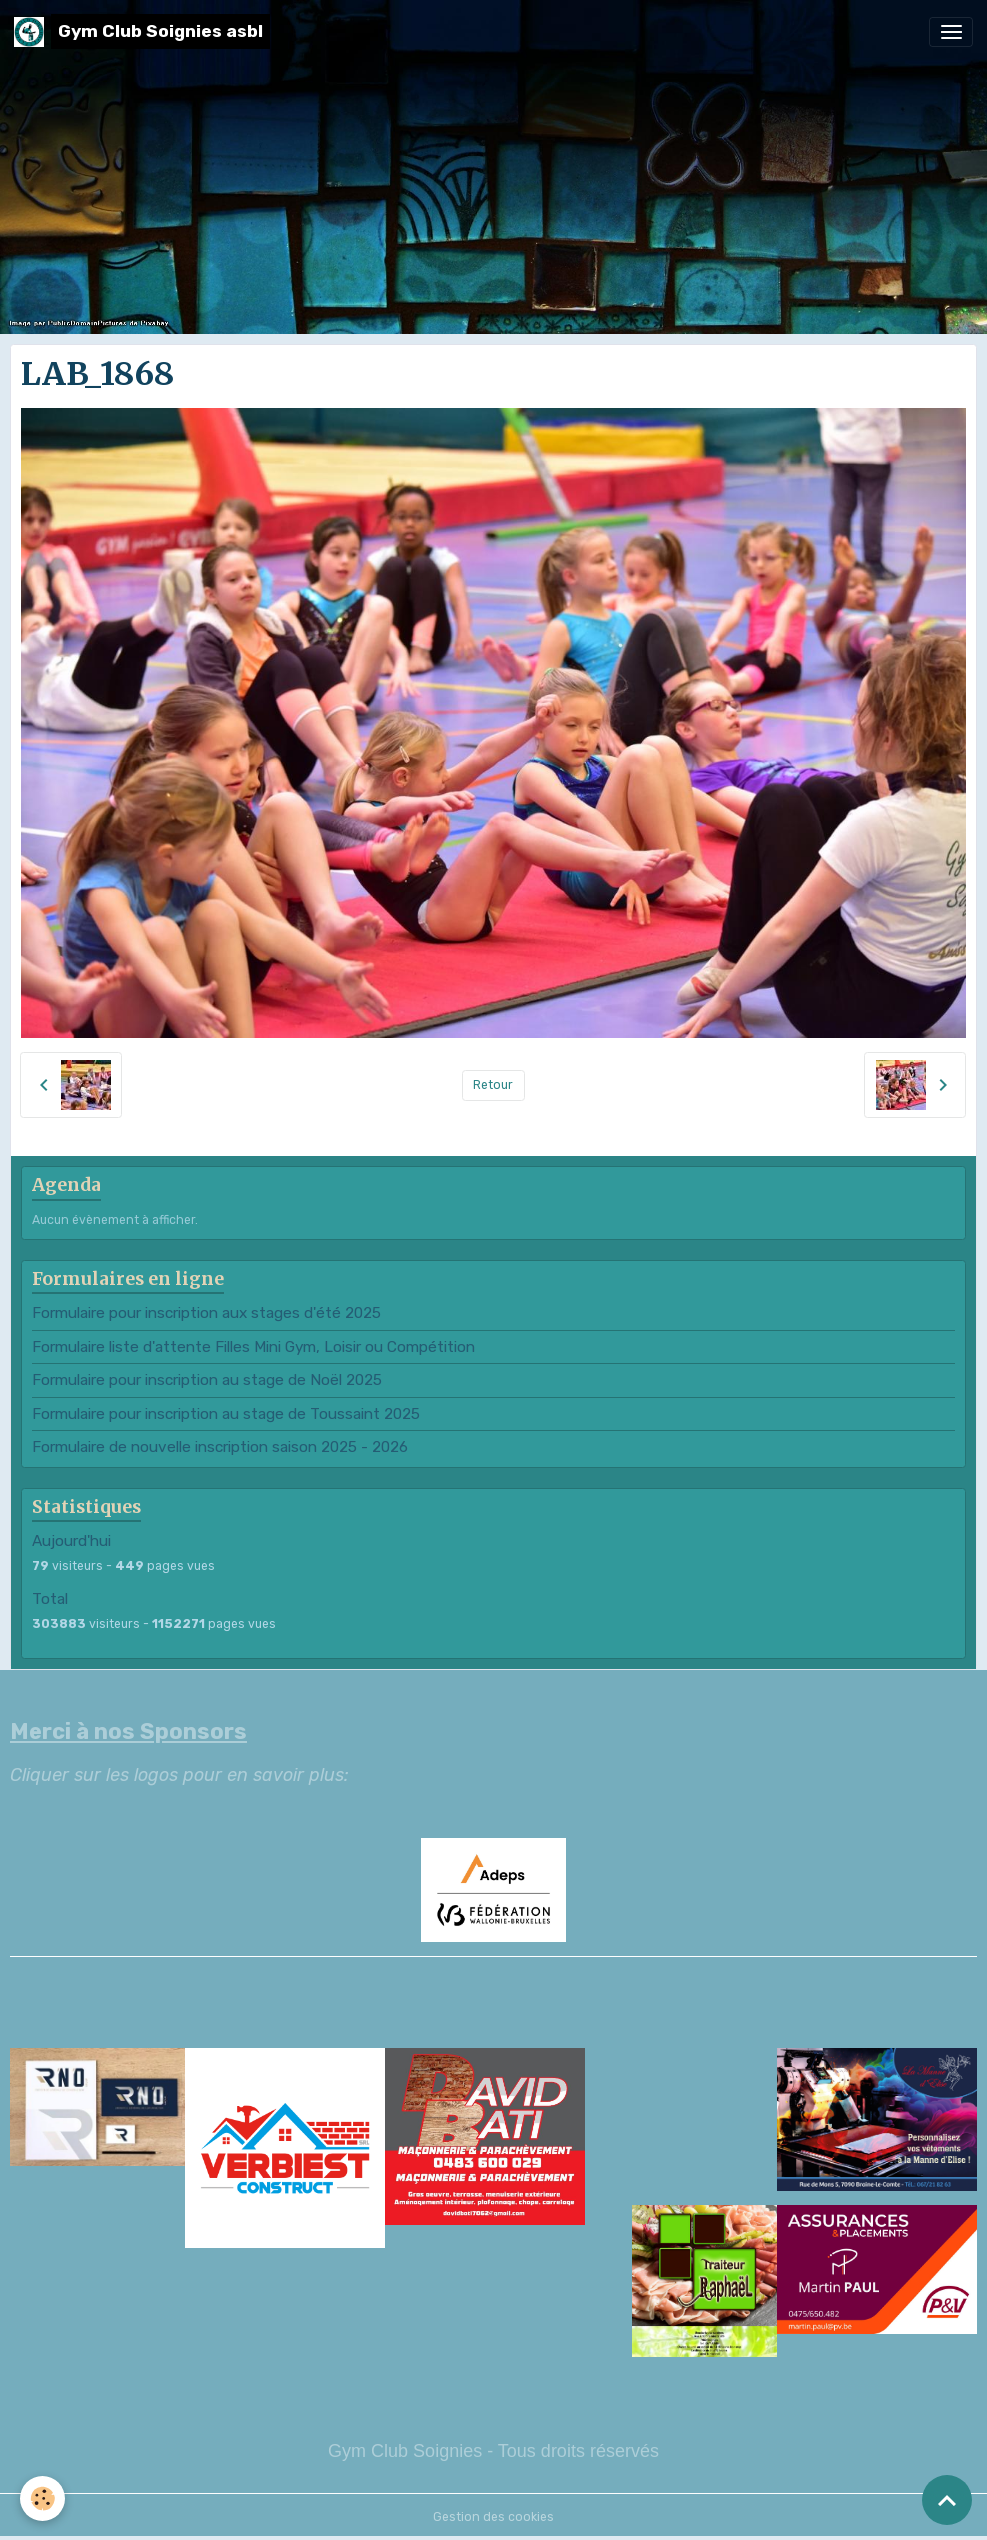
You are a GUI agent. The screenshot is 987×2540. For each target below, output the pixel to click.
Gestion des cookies (493, 2517)
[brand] (142, 31)
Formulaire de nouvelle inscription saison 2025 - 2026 (220, 1447)
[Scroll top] (947, 2500)
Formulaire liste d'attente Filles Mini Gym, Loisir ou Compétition (253, 1347)
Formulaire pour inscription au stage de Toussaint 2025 (226, 1414)
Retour (493, 1085)
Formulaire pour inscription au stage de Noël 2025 (207, 1380)
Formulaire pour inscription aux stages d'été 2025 (206, 1313)
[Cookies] (42, 2498)
